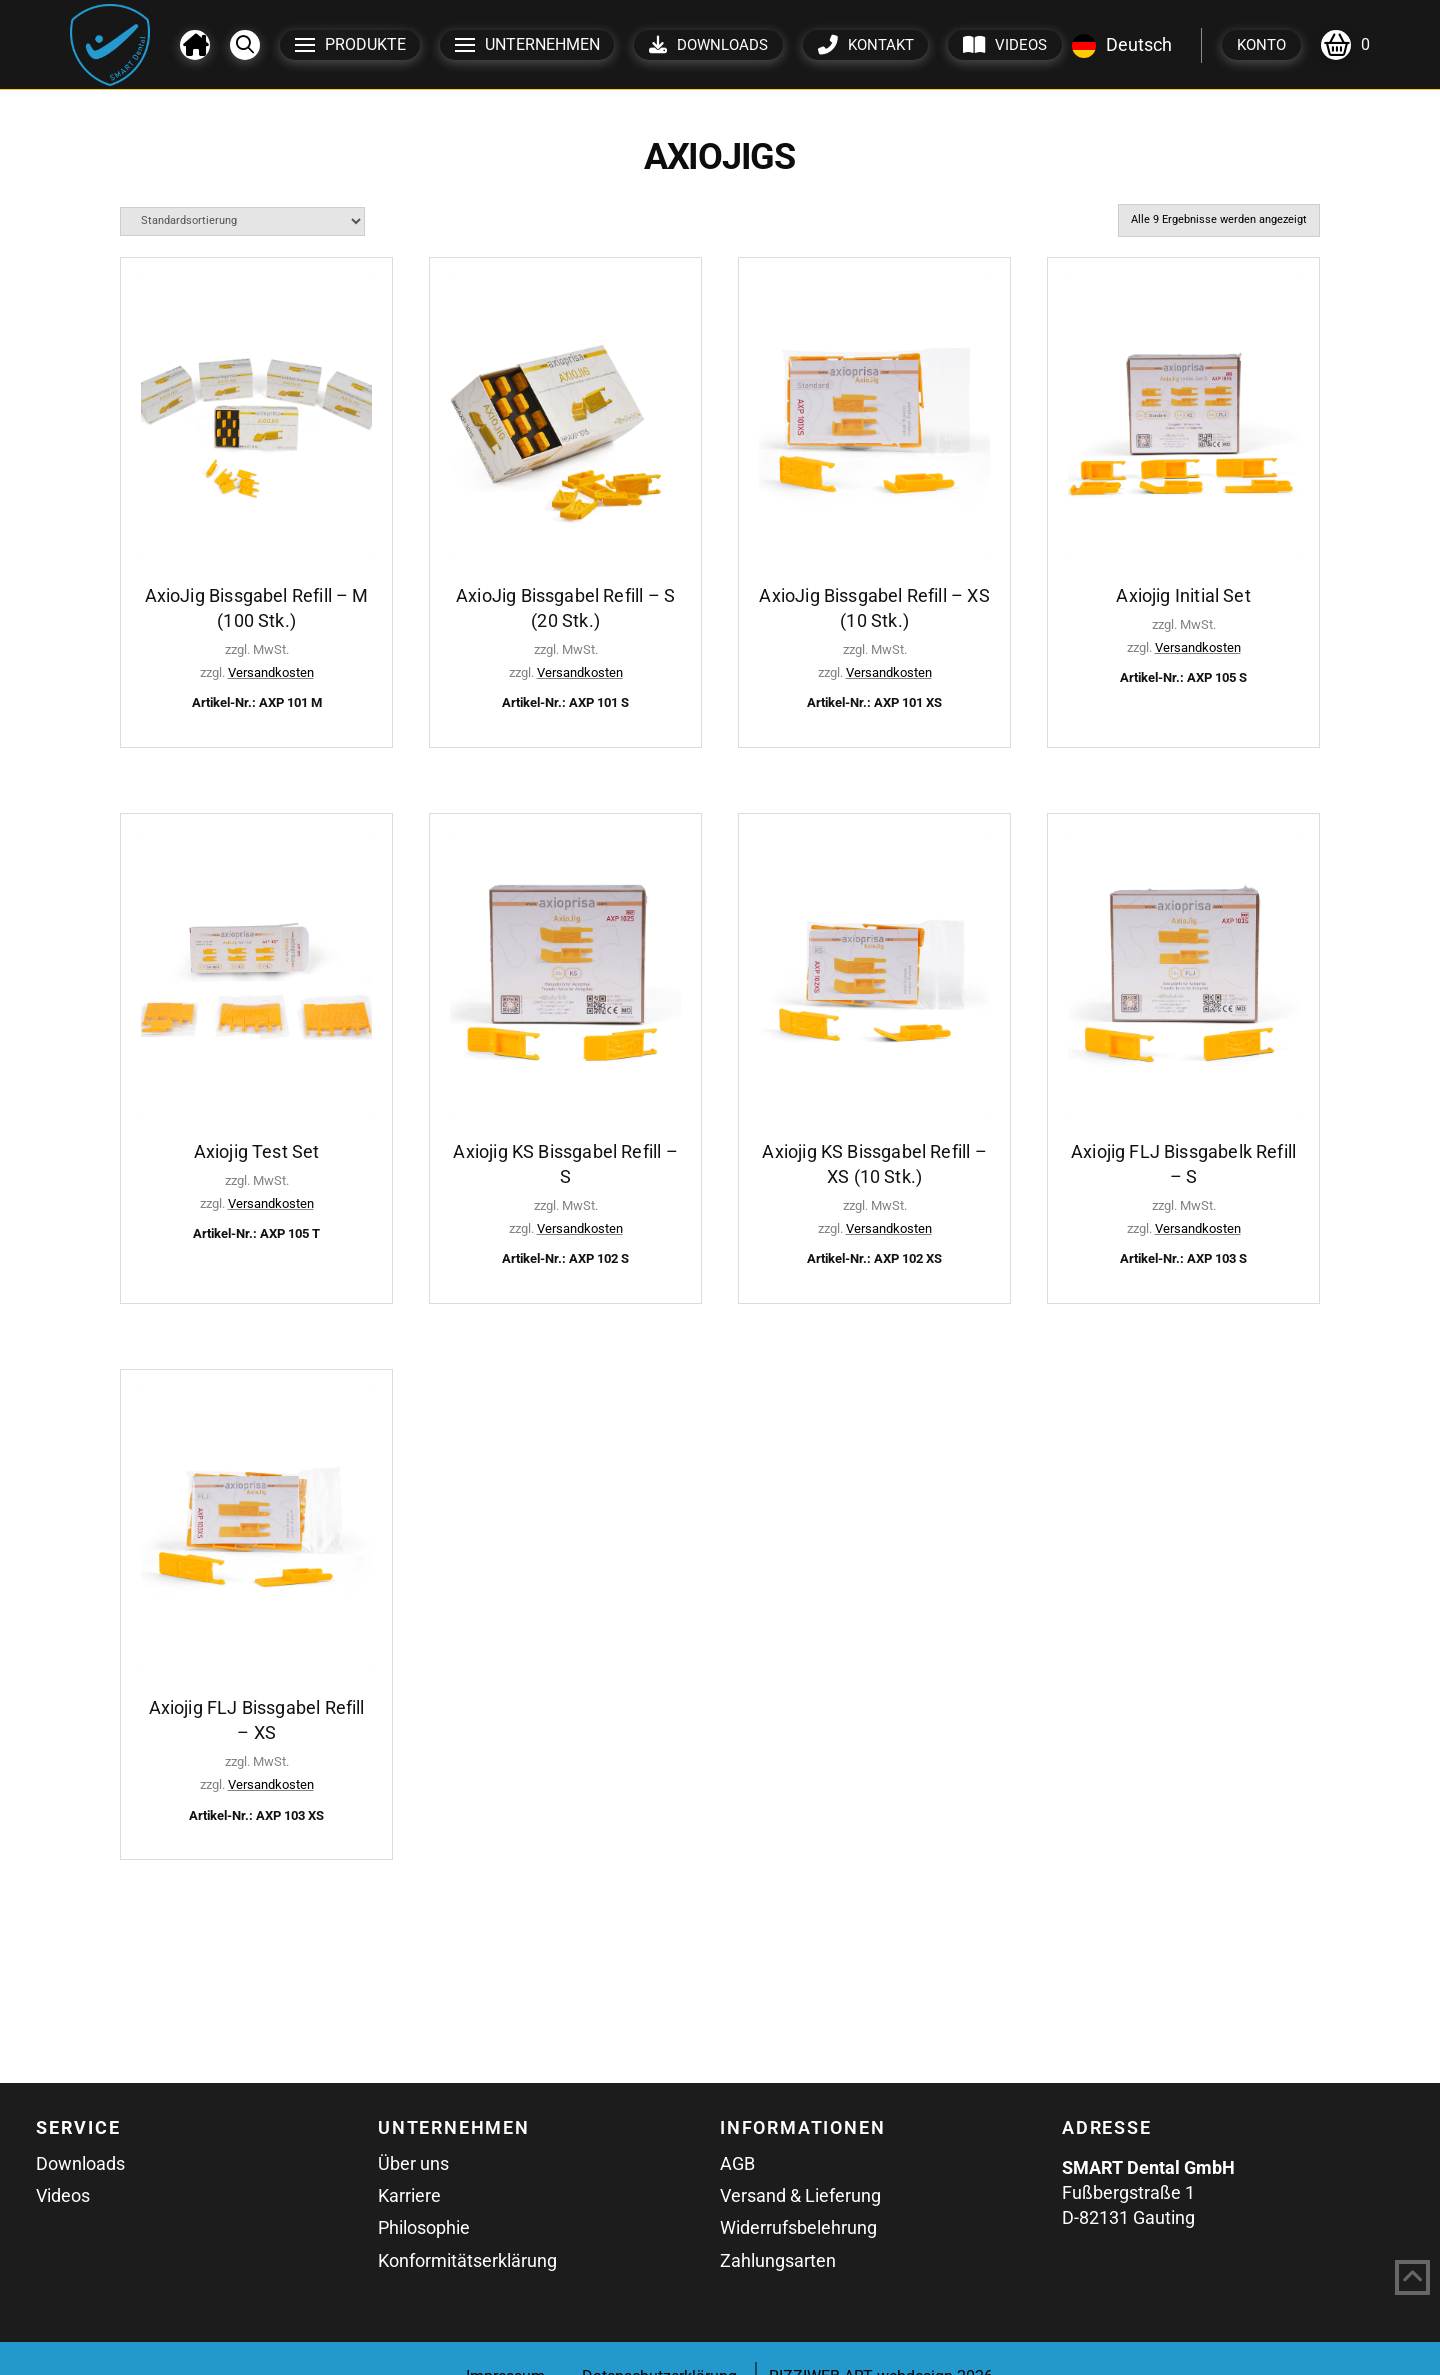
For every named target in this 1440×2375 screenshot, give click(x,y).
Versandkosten (271, 672)
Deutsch (1122, 44)
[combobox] (1122, 45)
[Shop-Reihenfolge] (242, 221)
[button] (245, 45)
